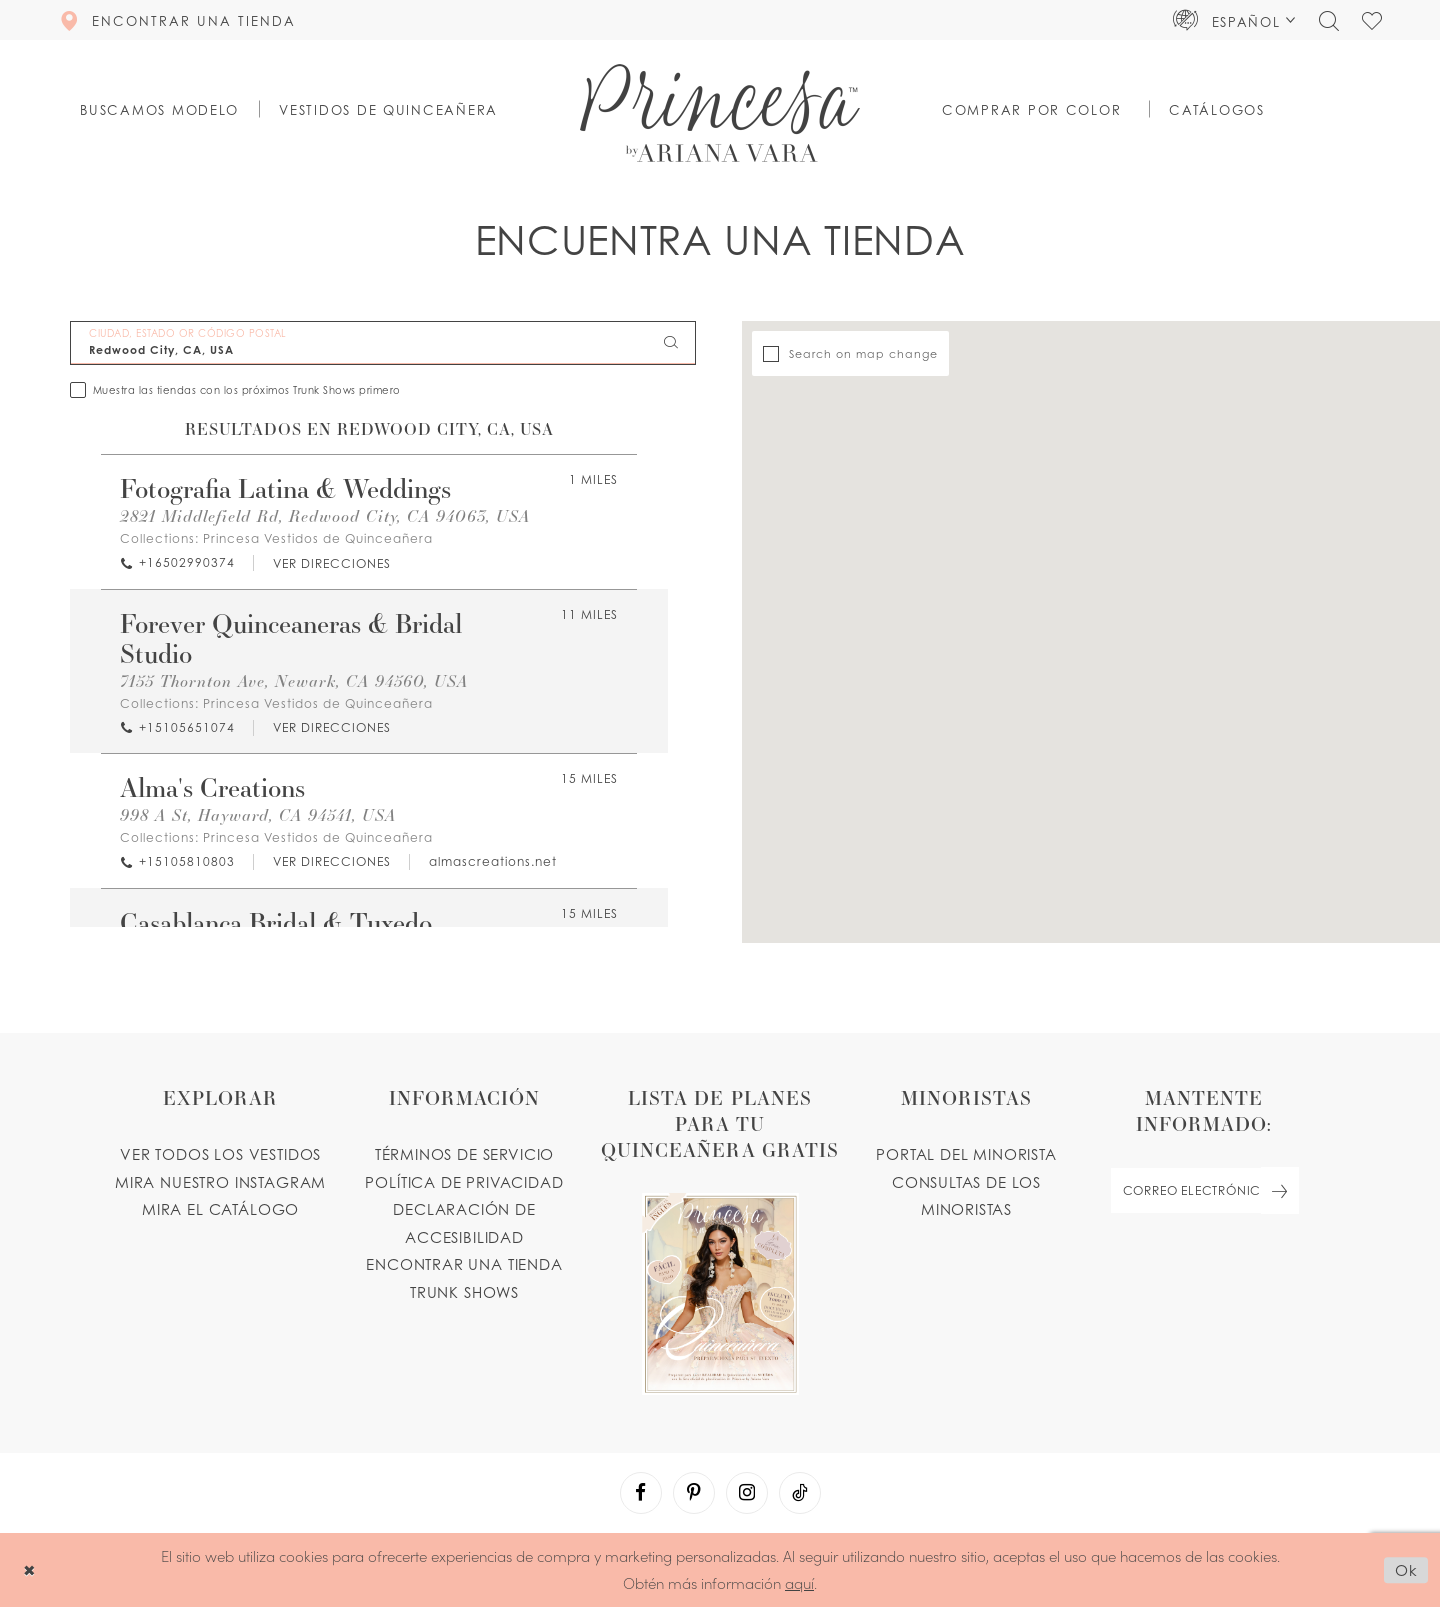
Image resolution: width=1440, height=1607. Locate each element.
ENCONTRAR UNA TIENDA (464, 1264)
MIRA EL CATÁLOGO (220, 1209)
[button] (1234, 20)
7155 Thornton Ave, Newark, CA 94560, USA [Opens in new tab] (294, 680)
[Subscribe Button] (1280, 1190)
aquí (799, 1582)
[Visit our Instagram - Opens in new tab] (747, 1493)
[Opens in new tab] (331, 563)
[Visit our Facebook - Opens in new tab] (641, 1493)
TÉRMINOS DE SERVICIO (465, 1154)
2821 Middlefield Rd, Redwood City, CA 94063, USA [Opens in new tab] (325, 515)
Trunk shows (464, 1292)
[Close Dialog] (29, 1570)
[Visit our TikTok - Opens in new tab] (800, 1493)
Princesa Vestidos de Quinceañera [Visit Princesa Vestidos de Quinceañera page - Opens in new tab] (318, 538)
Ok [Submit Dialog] (1406, 1570)
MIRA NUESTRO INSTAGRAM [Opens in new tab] (220, 1182)
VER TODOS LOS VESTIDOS (220, 1154)
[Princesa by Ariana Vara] (720, 113)
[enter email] (1204, 1190)
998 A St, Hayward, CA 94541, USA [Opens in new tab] (258, 814)
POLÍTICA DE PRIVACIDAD (464, 1182)
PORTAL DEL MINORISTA (966, 1154)
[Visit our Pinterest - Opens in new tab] (694, 1493)
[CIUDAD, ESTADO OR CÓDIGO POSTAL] (383, 343)
